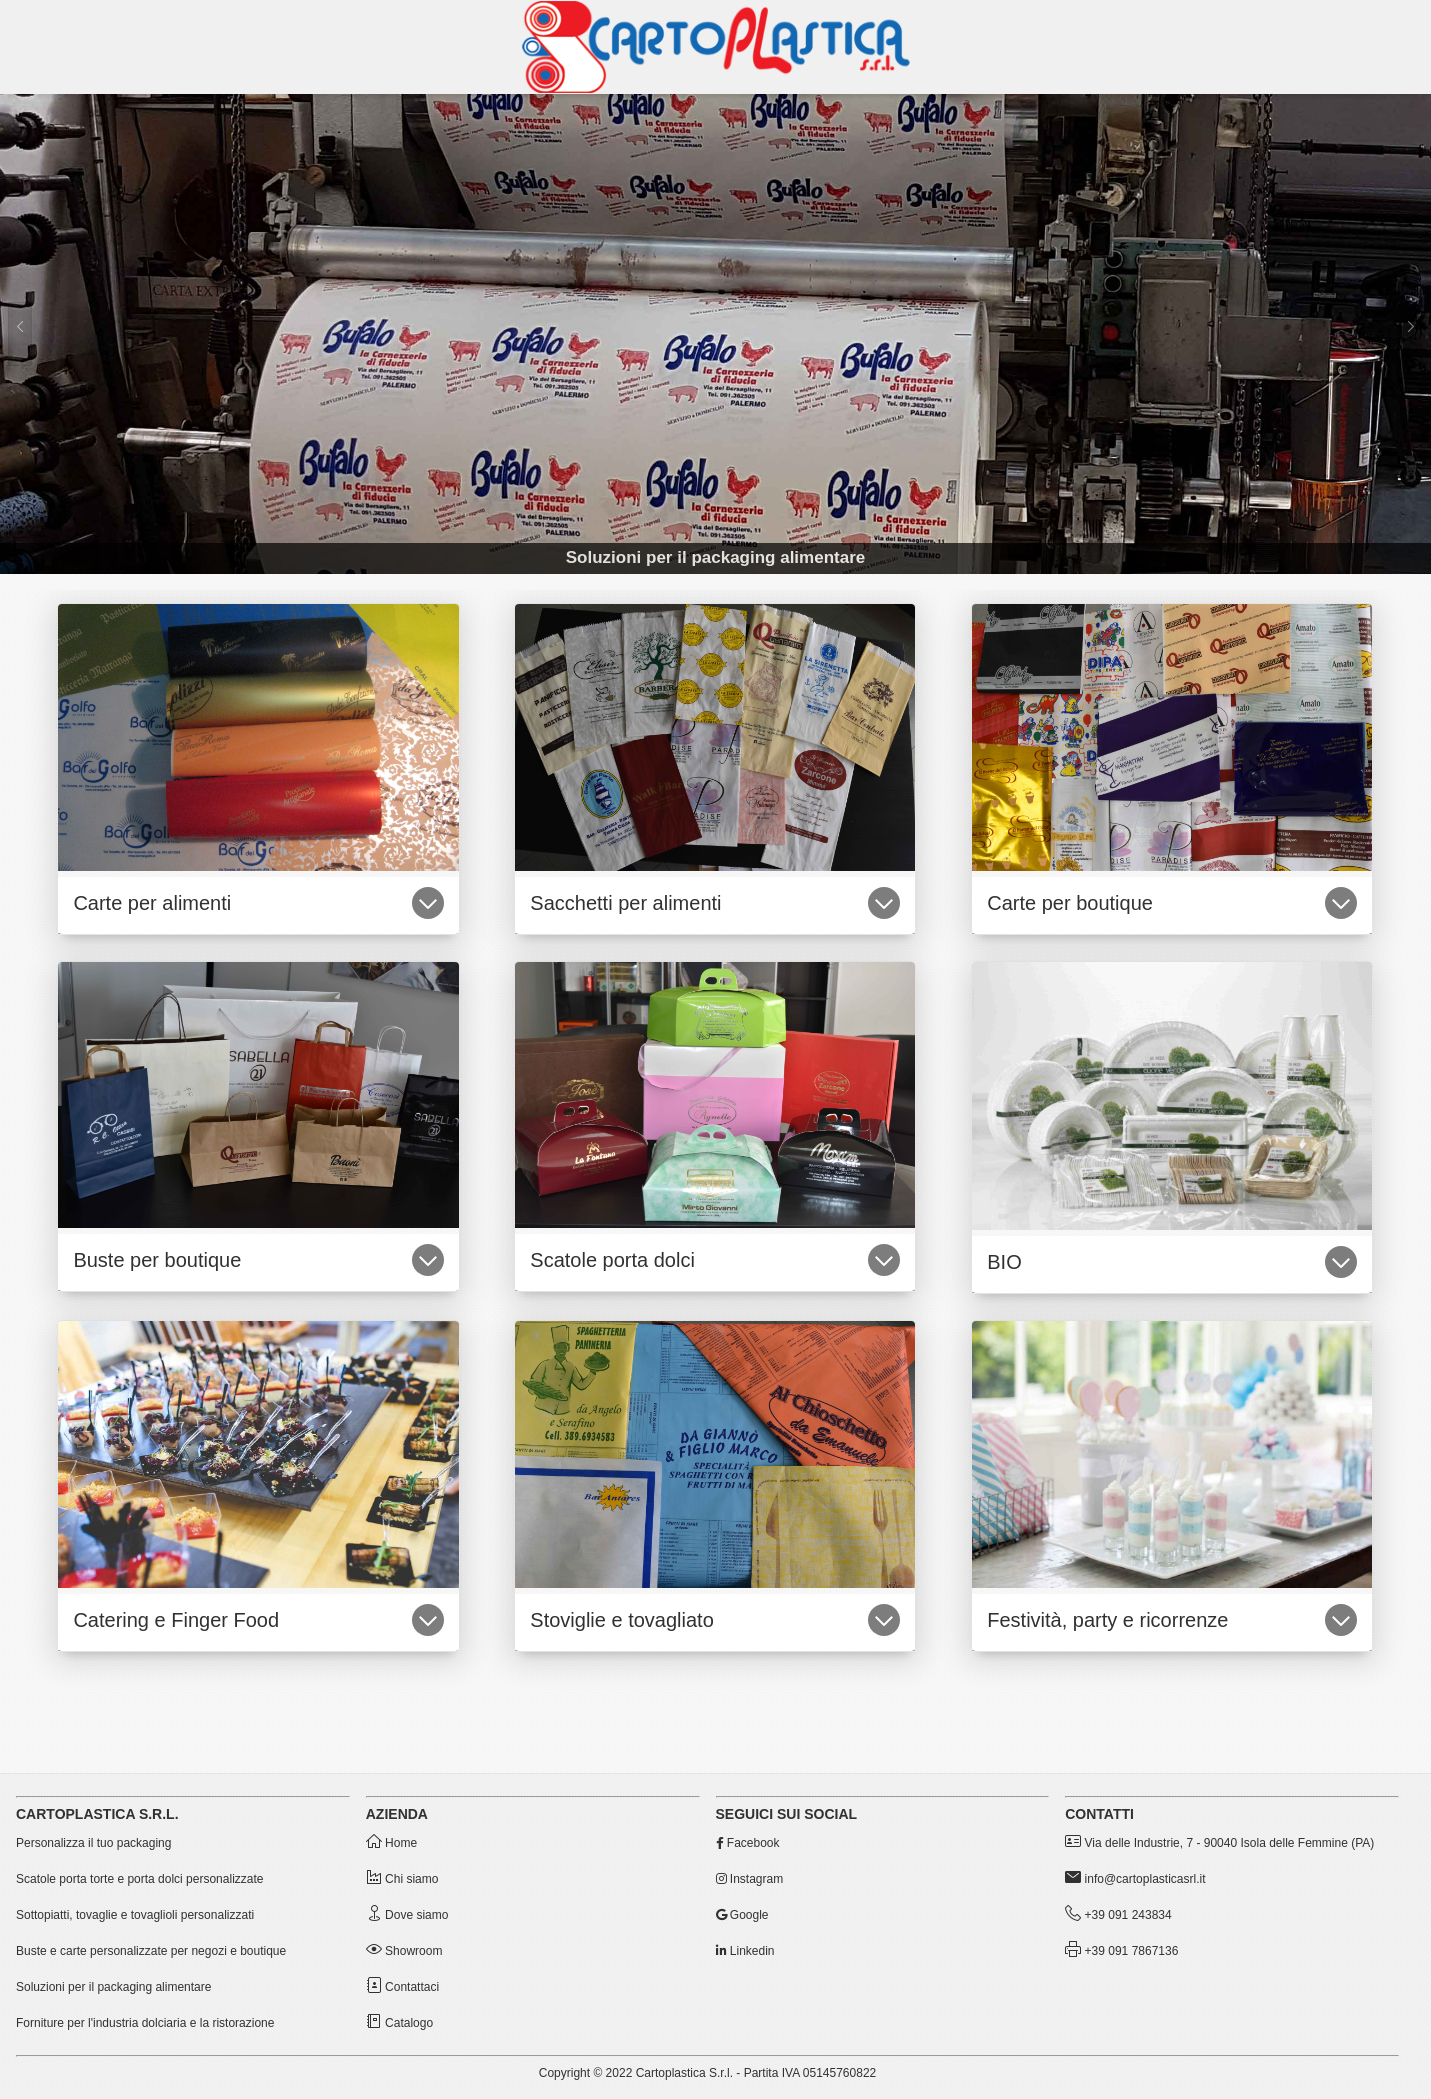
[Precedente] (20, 334)
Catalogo (399, 2023)
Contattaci (402, 1987)
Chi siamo (402, 1879)
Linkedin (745, 1951)
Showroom (404, 1951)
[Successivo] (1411, 334)
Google (742, 1915)
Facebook (748, 1843)
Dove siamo (407, 1915)
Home (391, 1843)
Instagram (750, 1879)
